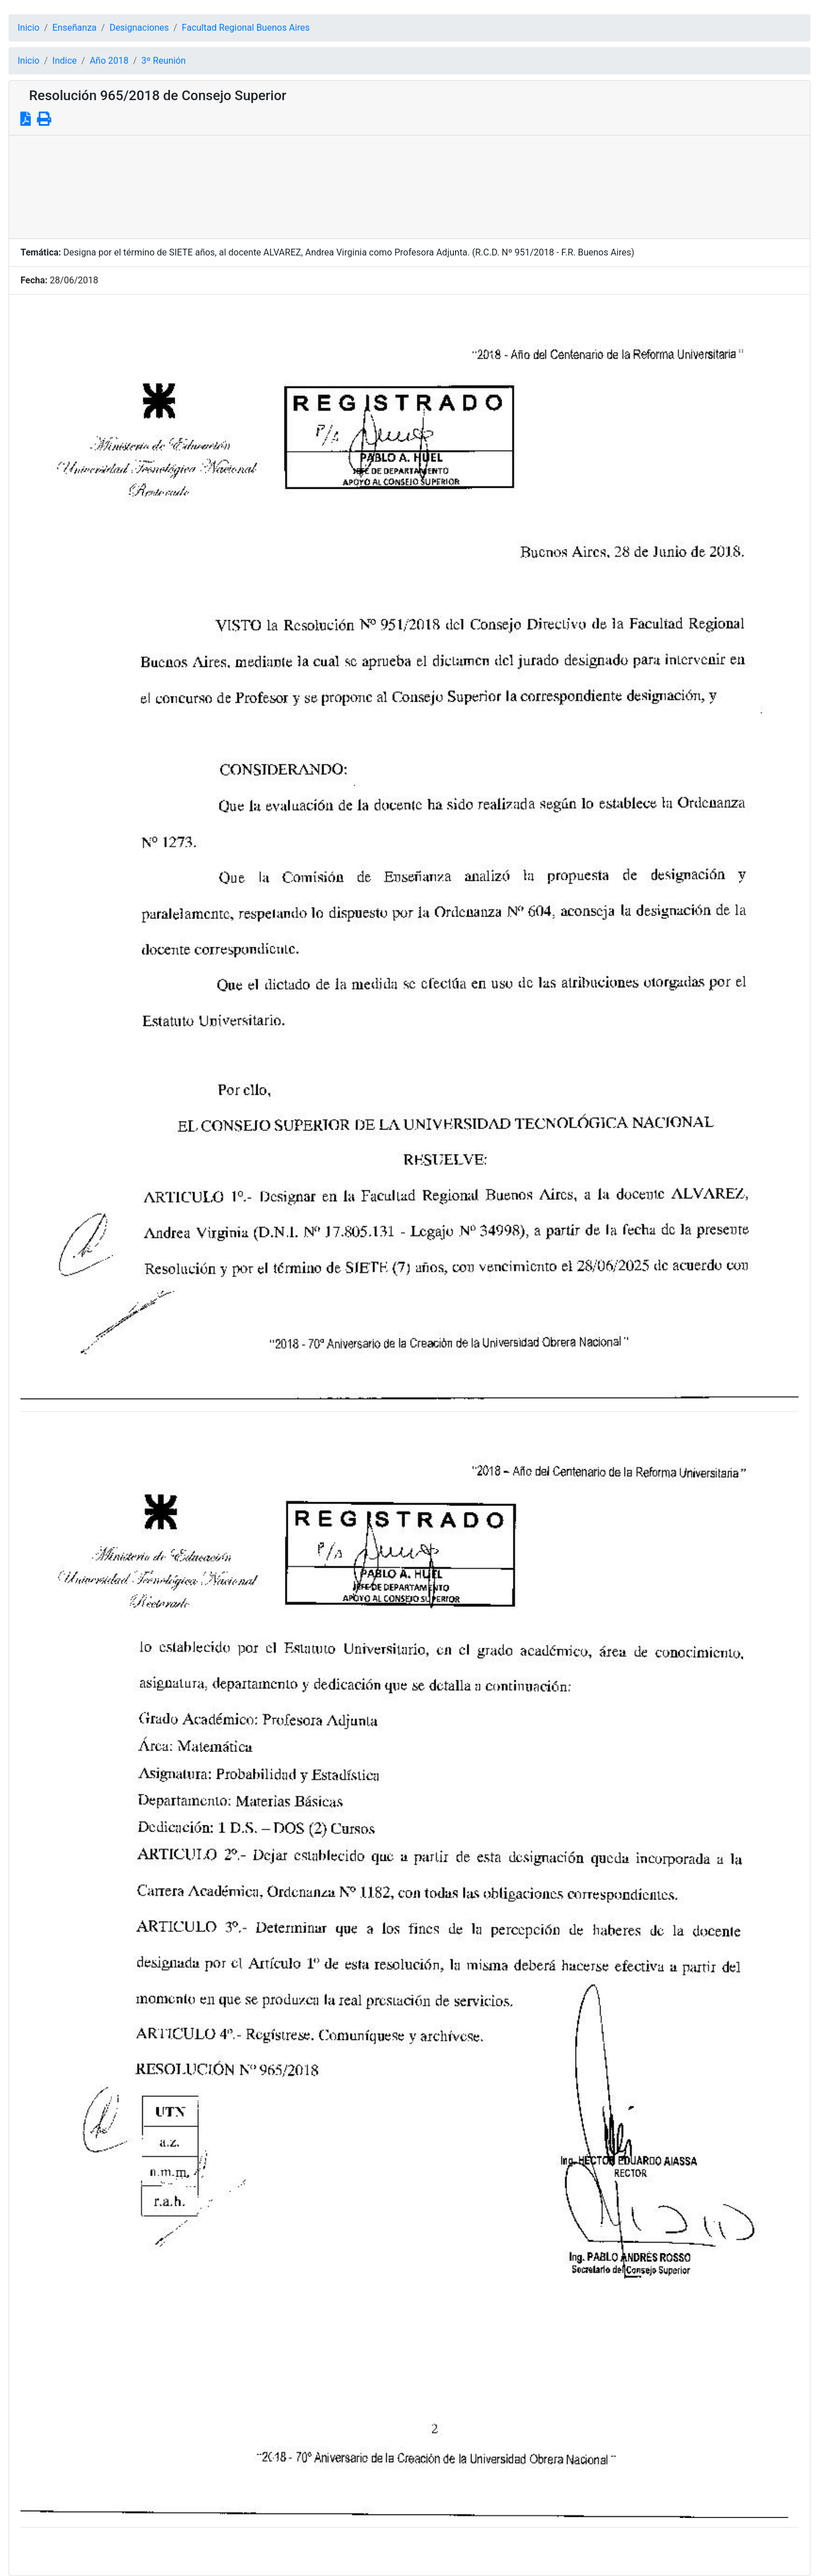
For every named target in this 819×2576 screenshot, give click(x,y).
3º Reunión (164, 60)
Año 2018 (109, 60)
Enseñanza (74, 27)
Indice (64, 60)
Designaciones (139, 27)
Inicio (28, 27)
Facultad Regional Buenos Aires (246, 27)
